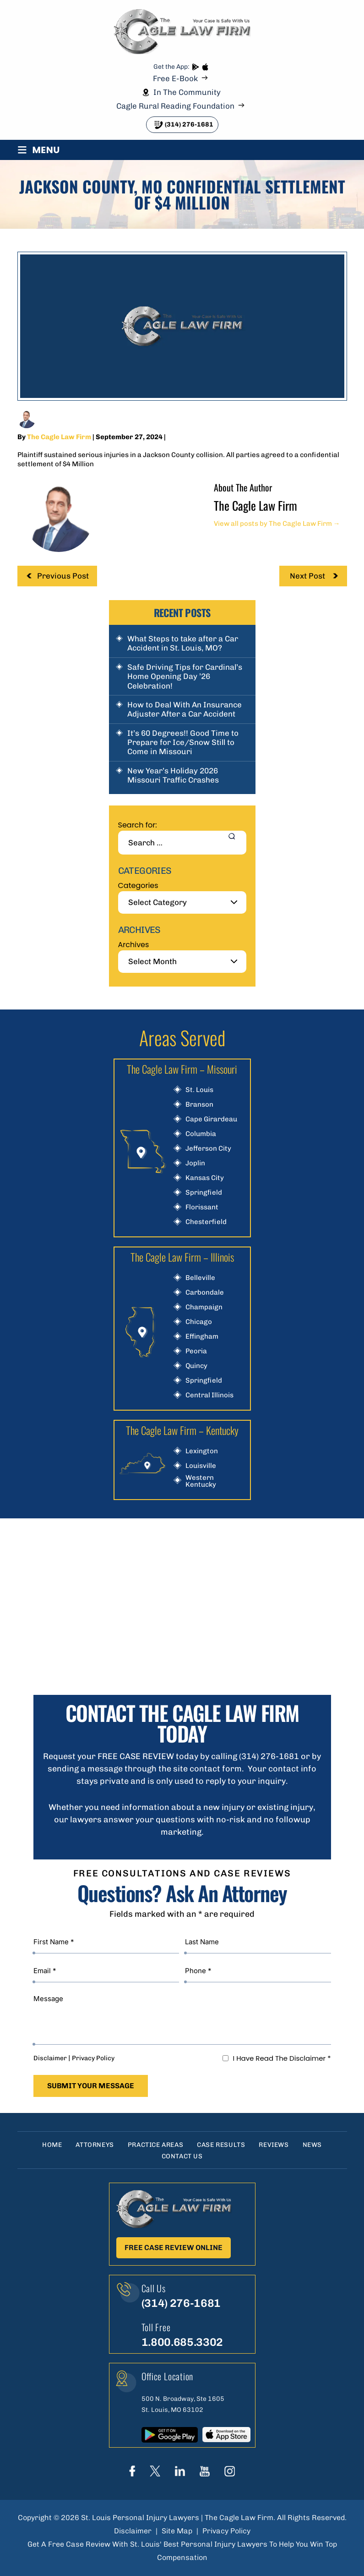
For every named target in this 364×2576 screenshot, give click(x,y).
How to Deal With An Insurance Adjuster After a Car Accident (184, 709)
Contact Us (182, 2156)
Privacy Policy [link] (226, 2530)
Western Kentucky (200, 1481)
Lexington (201, 1451)
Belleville (200, 1277)
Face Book (132, 2471)
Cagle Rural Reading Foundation (175, 106)
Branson (199, 1104)
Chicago (198, 1321)
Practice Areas (155, 2145)
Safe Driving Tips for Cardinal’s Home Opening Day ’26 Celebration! (184, 676)
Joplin (195, 1163)
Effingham (201, 1336)
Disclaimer (50, 2058)
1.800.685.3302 (182, 2342)
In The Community (187, 92)
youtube (205, 2471)
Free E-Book (175, 79)
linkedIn (180, 2471)
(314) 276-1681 (189, 124)
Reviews (273, 2145)
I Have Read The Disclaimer (282, 2058)
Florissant (201, 1207)
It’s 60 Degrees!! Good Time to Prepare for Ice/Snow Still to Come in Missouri (183, 742)
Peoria (196, 1351)
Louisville (200, 1465)
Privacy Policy (93, 2058)
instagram (229, 2471)
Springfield (203, 1192)
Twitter (155, 2471)
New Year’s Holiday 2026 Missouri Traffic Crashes (173, 775)
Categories (138, 885)
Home (52, 2145)
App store (204, 67)
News (312, 2145)
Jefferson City (208, 1148)
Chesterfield (206, 1222)
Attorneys (95, 2145)
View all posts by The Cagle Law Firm (277, 523)
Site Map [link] (177, 2530)
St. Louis (199, 1090)
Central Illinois (209, 1395)
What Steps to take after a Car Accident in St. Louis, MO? (182, 643)
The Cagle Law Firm (59, 437)
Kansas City (204, 1178)
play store (195, 67)
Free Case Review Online (174, 2247)
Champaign (204, 1307)
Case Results (221, 2145)
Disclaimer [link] (133, 2530)
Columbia (200, 1134)
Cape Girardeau (211, 1119)
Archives (133, 944)
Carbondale (204, 1292)
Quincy (196, 1365)
